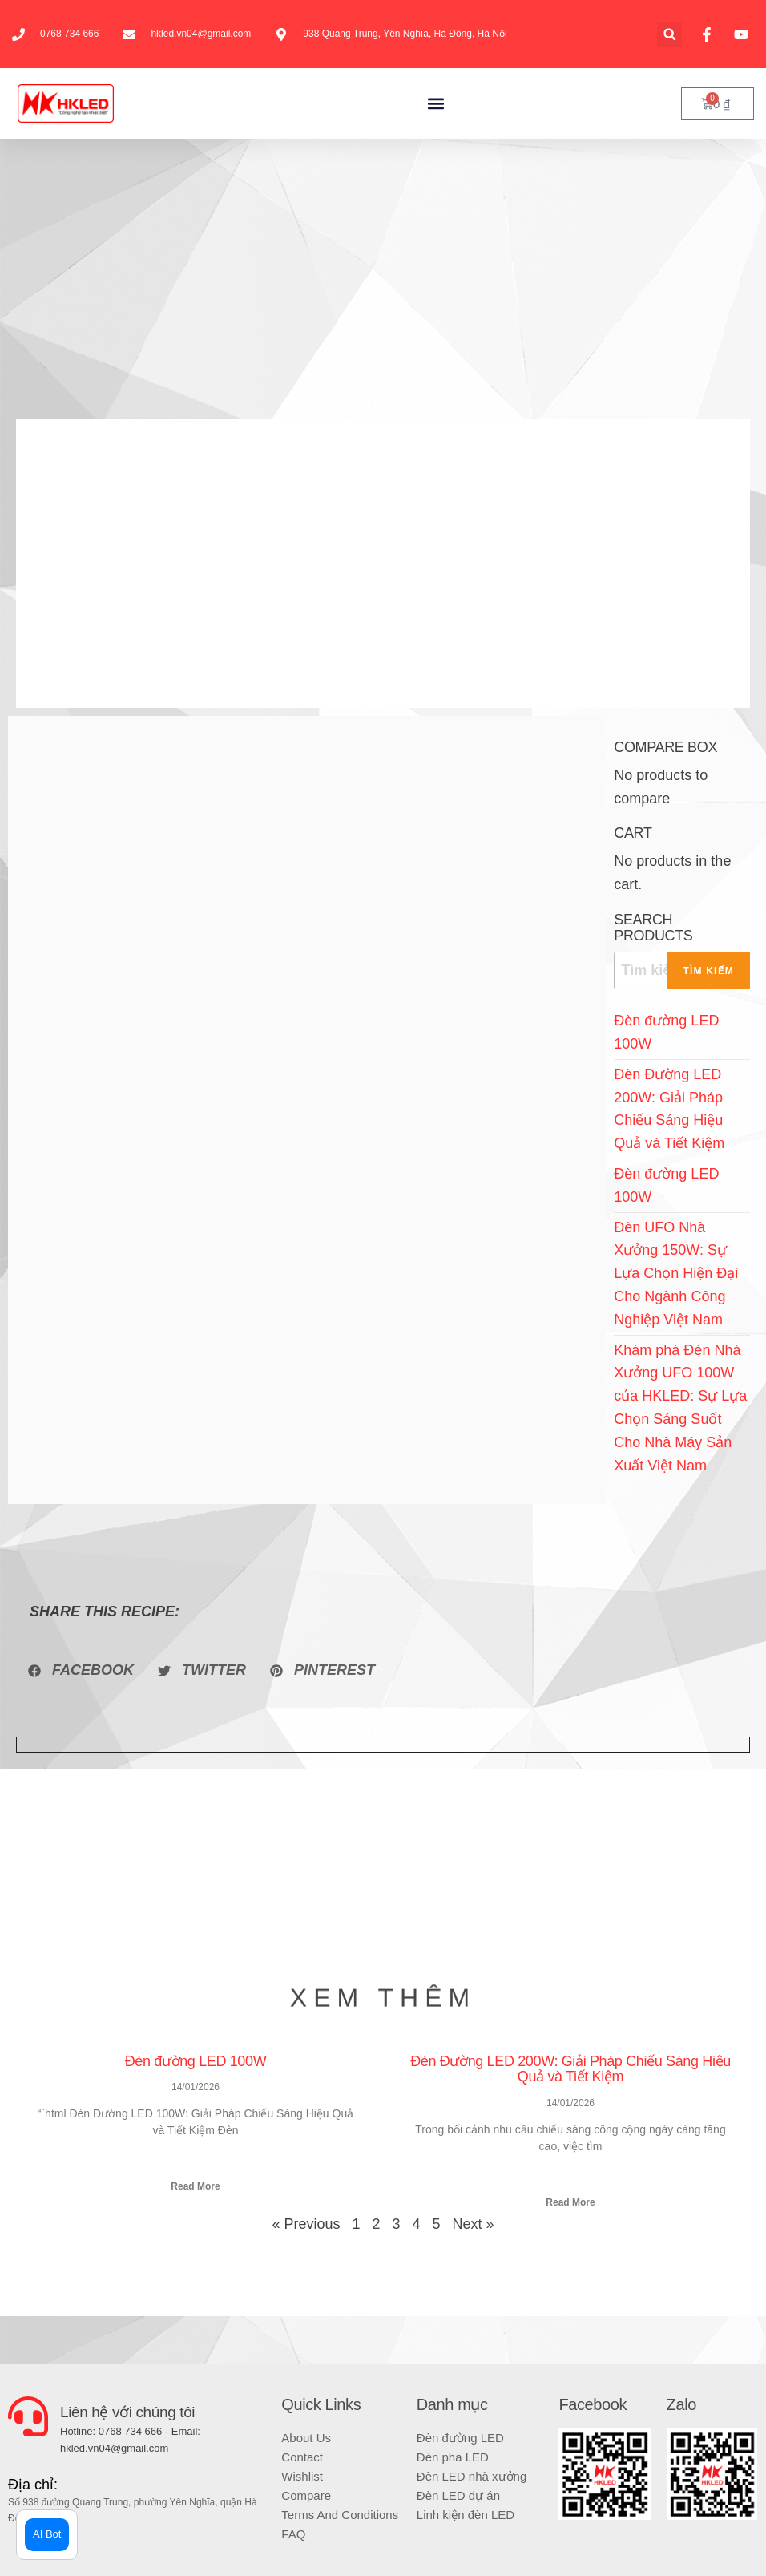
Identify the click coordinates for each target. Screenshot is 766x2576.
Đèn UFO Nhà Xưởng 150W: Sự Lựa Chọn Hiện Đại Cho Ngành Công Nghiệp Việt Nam (676, 1273)
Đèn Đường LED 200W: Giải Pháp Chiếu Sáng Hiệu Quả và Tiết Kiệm (570, 2069)
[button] (669, 34)
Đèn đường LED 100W (196, 2061)
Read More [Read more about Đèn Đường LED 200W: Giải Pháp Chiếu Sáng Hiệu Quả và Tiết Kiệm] (570, 2202)
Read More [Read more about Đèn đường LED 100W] (195, 2186)
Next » (473, 2224)
